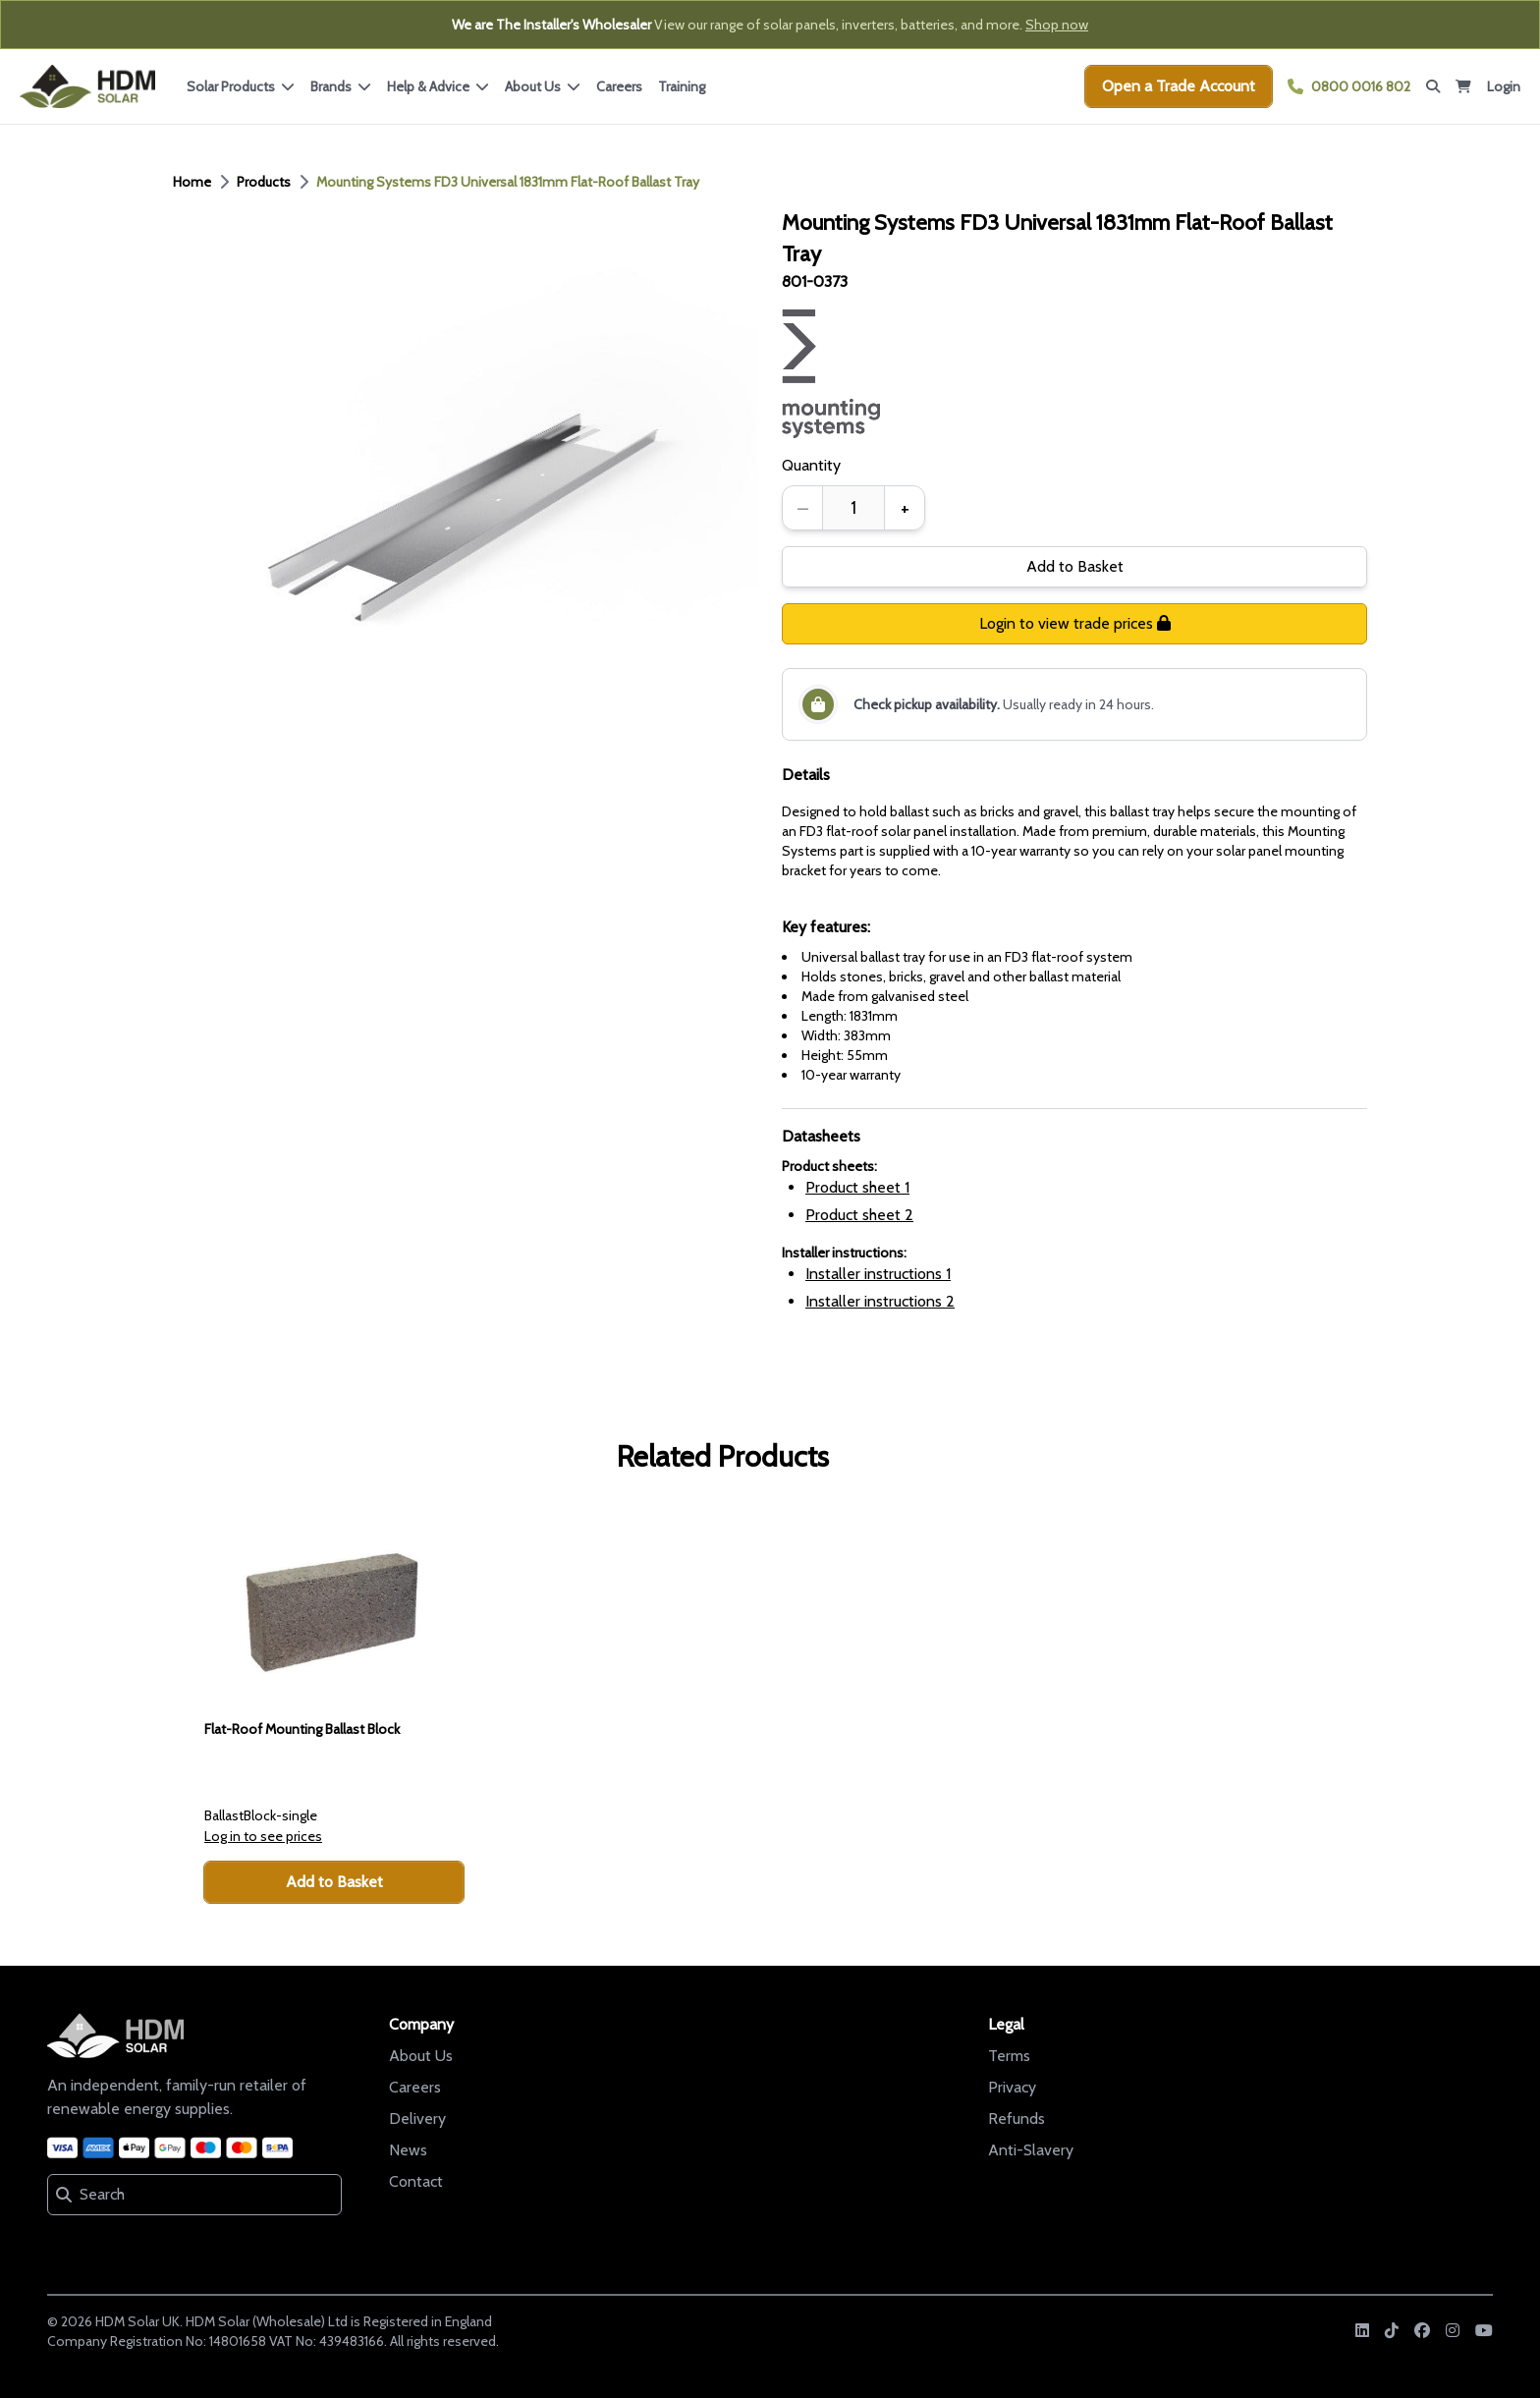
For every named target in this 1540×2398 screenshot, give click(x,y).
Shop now (1056, 24)
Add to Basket (1075, 566)
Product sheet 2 (859, 1214)
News (408, 2150)
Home (192, 182)
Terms (1009, 2055)
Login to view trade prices (1075, 623)
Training (681, 86)
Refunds (1016, 2118)
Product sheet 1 (857, 1187)
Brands (340, 86)
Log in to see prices (263, 1836)
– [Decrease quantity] (803, 508)
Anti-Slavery (1030, 2150)
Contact (416, 2181)
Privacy (1012, 2087)
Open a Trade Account (1178, 86)
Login (1503, 86)
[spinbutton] (853, 508)
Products (264, 182)
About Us (421, 2055)
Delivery (417, 2118)
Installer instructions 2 (880, 1301)
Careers (619, 86)
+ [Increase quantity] (905, 508)
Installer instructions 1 (878, 1273)
